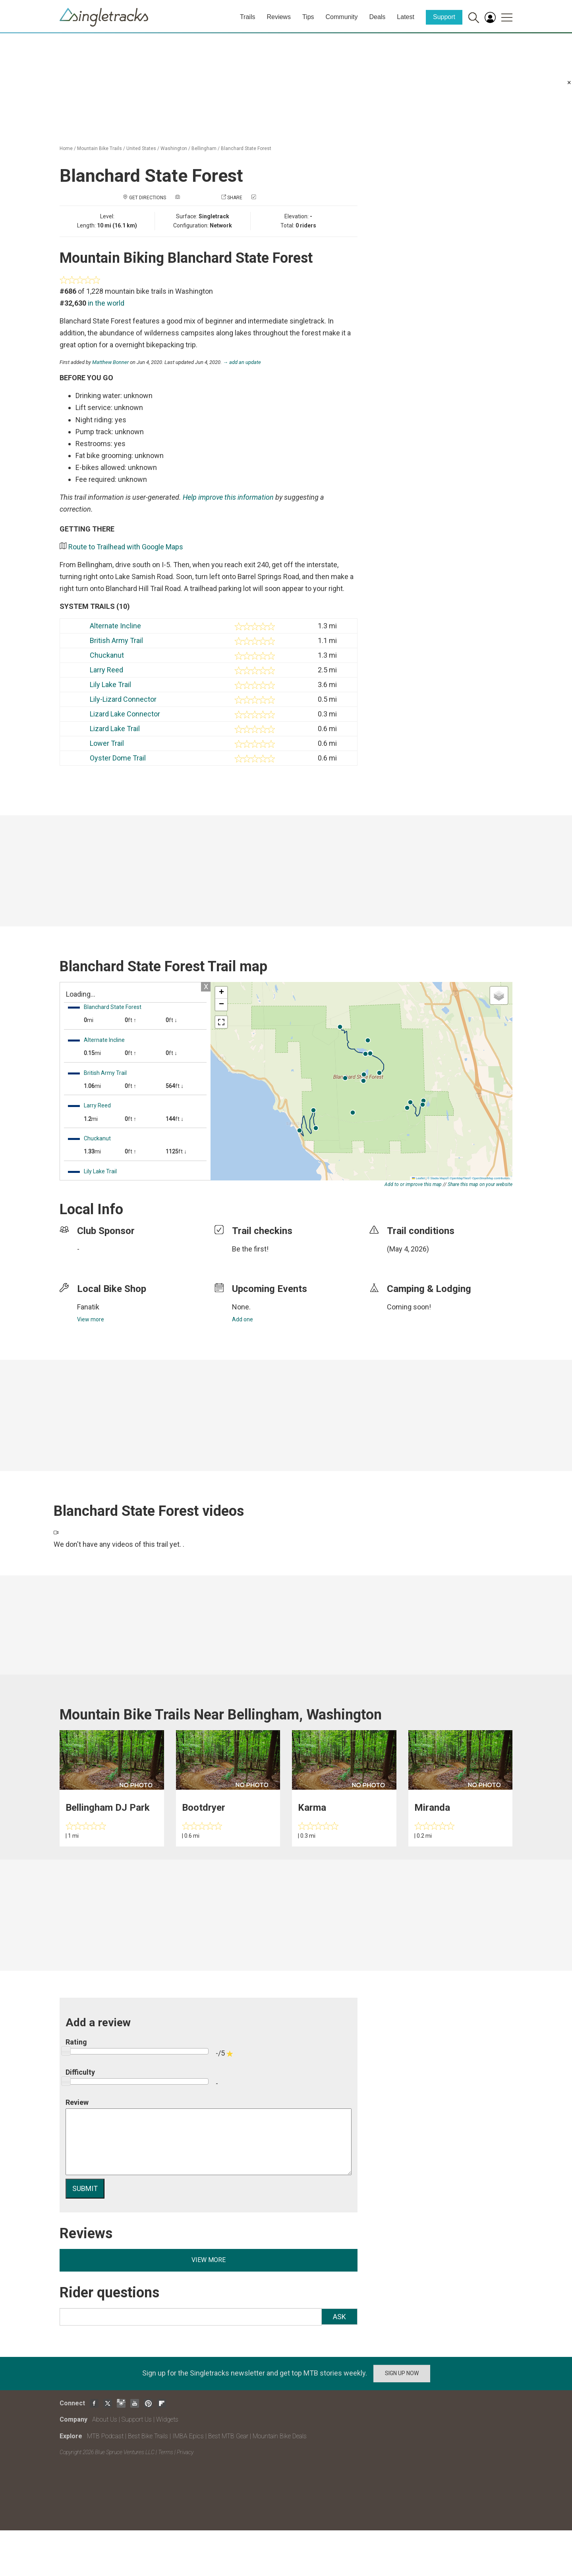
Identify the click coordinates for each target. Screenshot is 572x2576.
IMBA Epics (188, 2436)
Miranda (432, 1807)
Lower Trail (107, 743)
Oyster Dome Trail (118, 758)
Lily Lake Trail (110, 684)
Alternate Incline (115, 626)
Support (444, 16)
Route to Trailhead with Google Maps (125, 547)
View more (90, 1319)
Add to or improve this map (413, 1184)
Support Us (137, 2419)
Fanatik (88, 1307)
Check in (267, 197)
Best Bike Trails (148, 2436)
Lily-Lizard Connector (123, 699)
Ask (339, 2316)
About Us (104, 2419)
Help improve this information (228, 497)
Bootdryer (203, 1807)
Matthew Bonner (110, 362)
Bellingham (203, 148)
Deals (377, 16)
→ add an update (242, 362)
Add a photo (196, 197)
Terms (165, 2452)
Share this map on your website (480, 1184)
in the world (106, 303)
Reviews (278, 16)
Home (66, 148)
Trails (247, 16)
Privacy (185, 2452)
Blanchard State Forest (246, 148)
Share (234, 197)
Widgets (167, 2419)
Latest (405, 16)
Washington (173, 148)
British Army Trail (116, 640)
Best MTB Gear (228, 2436)
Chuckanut (107, 655)
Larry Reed (106, 670)
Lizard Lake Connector (125, 714)
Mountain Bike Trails (99, 148)
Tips (308, 16)
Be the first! (250, 1249)
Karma (312, 1807)
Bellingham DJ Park (108, 1807)
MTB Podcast (105, 2436)
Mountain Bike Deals (280, 2436)
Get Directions (147, 197)
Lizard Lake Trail (115, 728)
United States (141, 148)
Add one (242, 1319)
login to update (405, 1261)
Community (342, 16)
